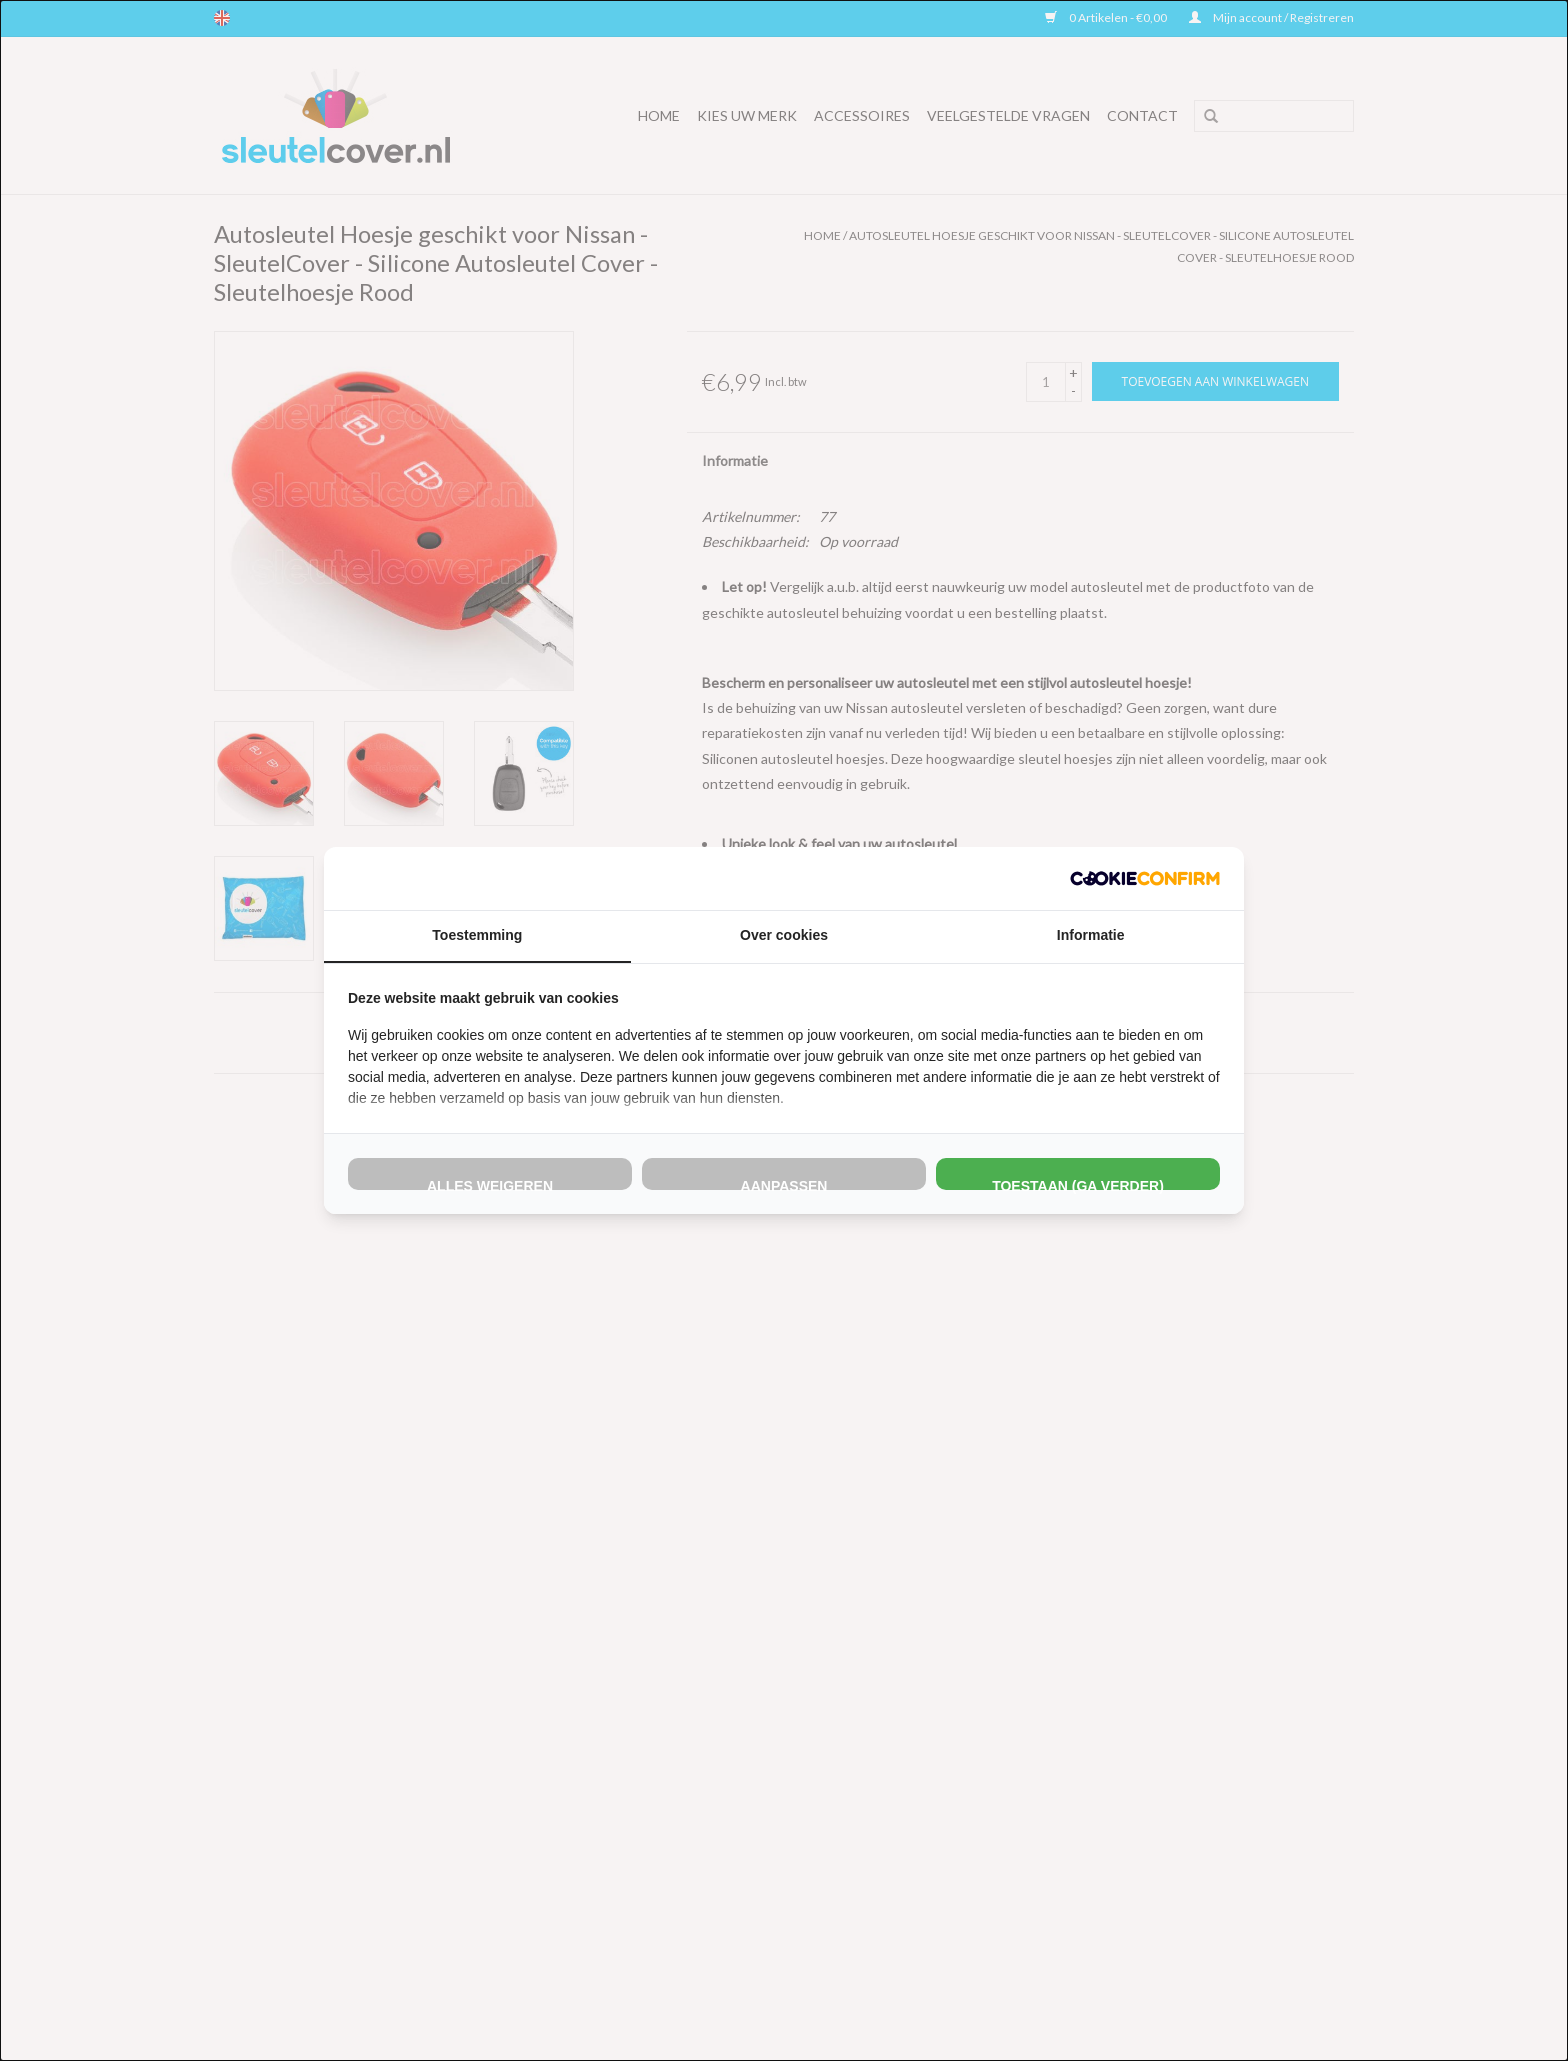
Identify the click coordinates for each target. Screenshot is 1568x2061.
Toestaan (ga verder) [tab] (1078, 1184)
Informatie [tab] (1091, 935)
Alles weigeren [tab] (490, 1184)
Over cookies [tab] (784, 935)
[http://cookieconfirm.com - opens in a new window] (1145, 878)
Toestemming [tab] (477, 935)
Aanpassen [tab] (784, 1184)
